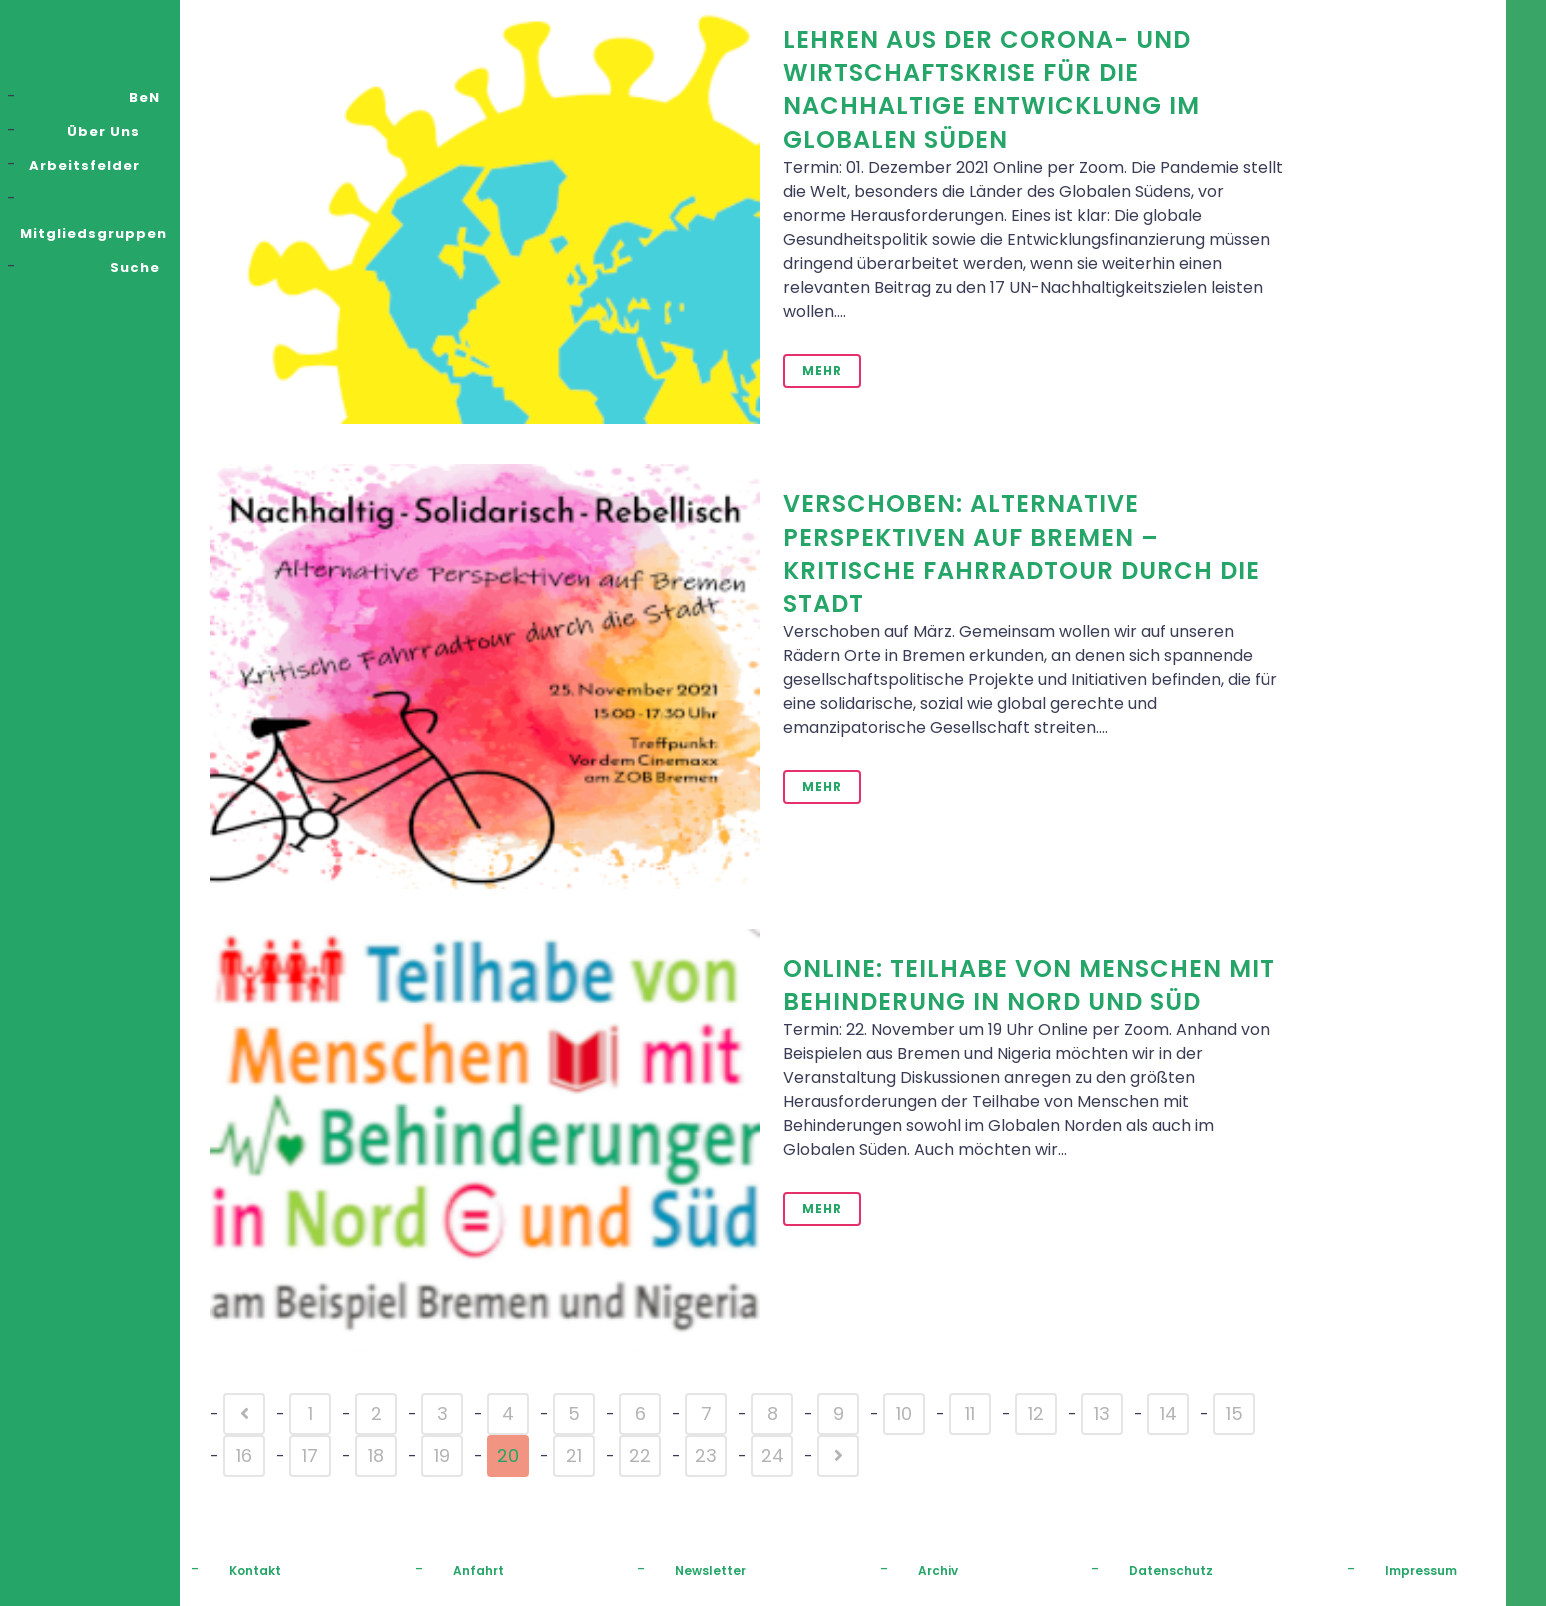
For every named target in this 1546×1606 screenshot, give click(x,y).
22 (640, 1455)
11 (970, 1413)
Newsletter (710, 1570)
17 (310, 1455)
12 (1036, 1413)
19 (442, 1455)
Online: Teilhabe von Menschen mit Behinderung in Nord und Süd (1029, 985)
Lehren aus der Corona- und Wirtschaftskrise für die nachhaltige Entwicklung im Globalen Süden (991, 89)
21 (574, 1455)
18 (376, 1455)
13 (1102, 1413)
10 (904, 1413)
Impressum (1421, 1570)
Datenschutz (1171, 1570)
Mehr (822, 370)
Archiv (938, 1570)
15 (1234, 1413)
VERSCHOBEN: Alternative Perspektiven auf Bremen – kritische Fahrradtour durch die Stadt (1021, 553)
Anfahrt (478, 1570)
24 (772, 1455)
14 (1168, 1413)
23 (706, 1455)
